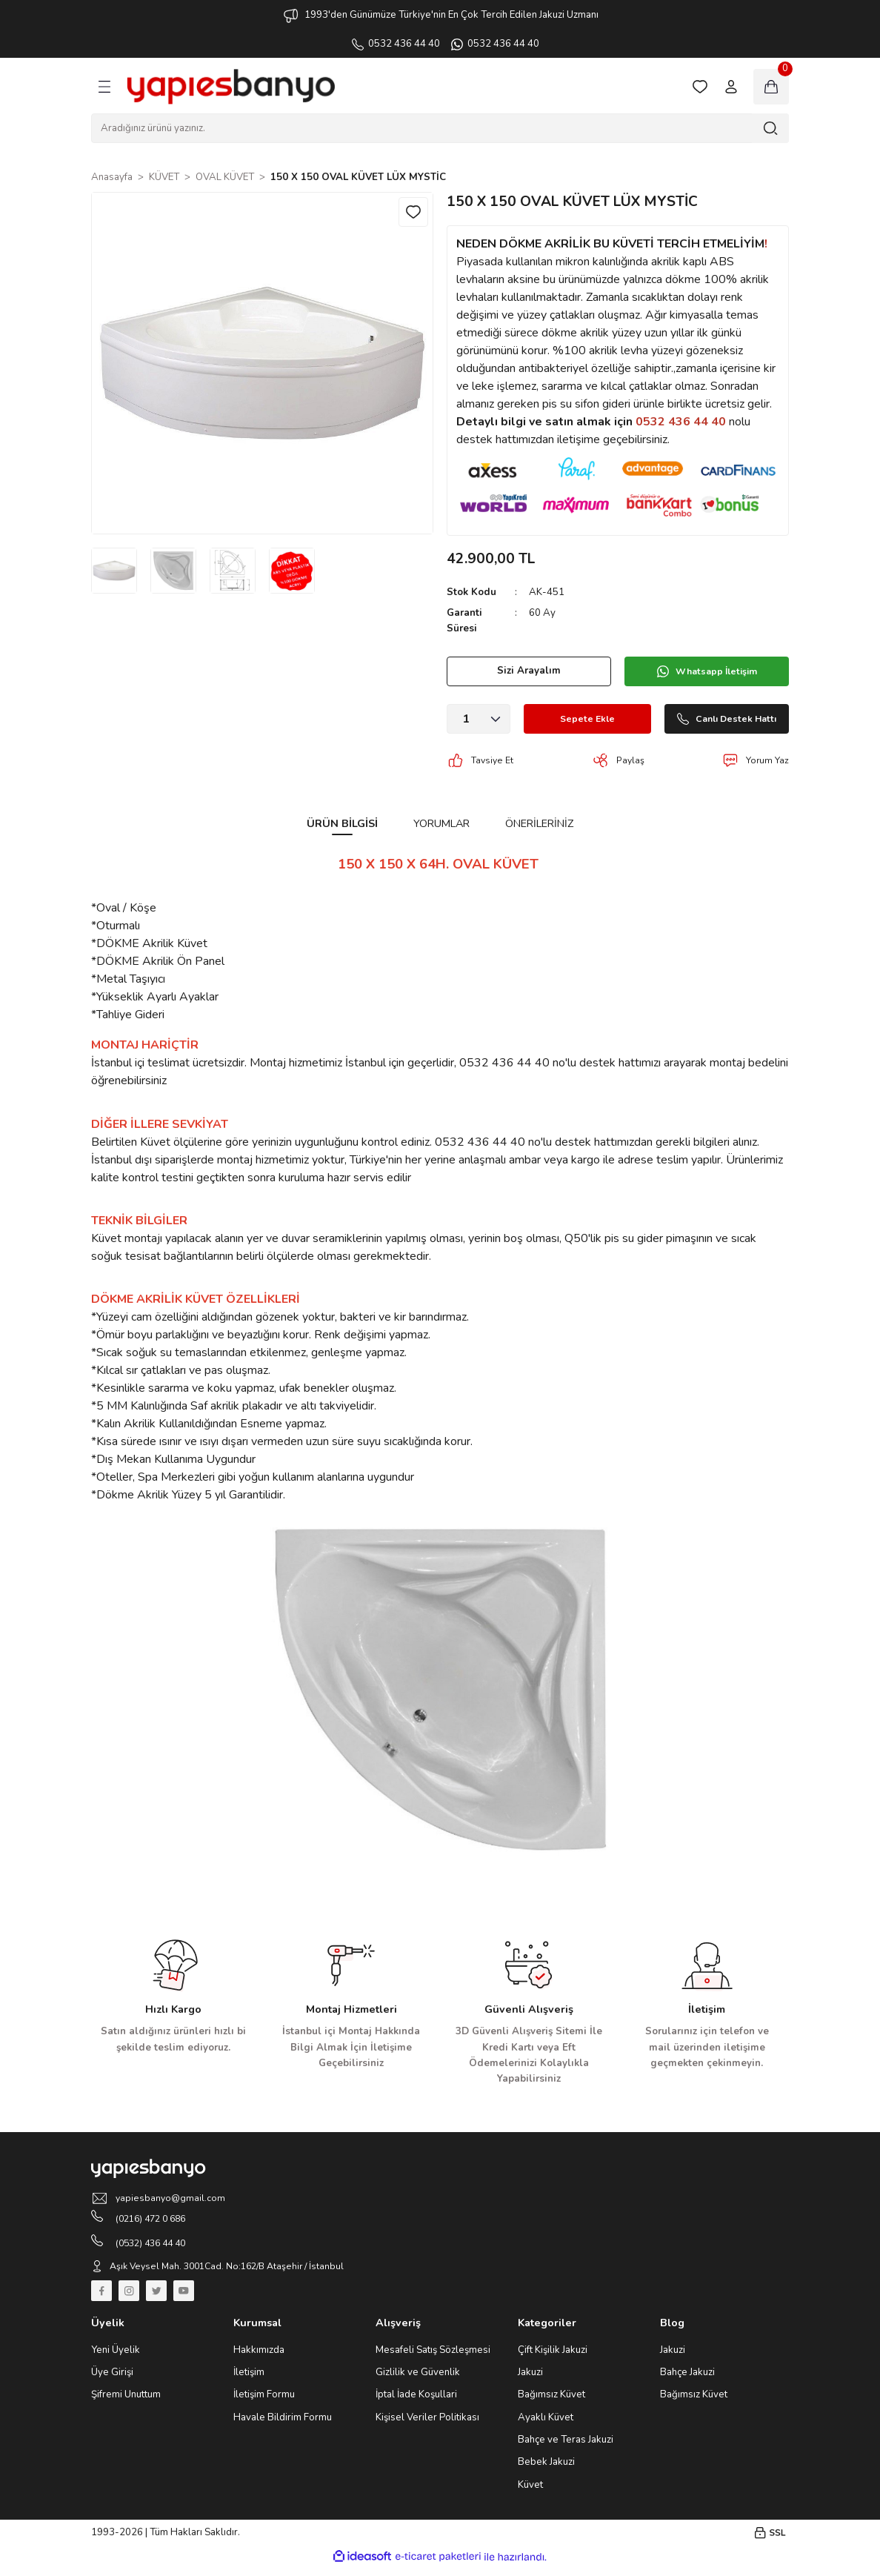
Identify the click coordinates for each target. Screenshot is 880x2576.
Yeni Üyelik (115, 2358)
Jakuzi (530, 2381)
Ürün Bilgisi (342, 823)
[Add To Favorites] (412, 213)
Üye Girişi (112, 2381)
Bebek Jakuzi (546, 2470)
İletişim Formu (264, 2403)
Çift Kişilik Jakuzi (552, 2358)
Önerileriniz (539, 823)
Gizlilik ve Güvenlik (418, 2381)
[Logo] (231, 86)
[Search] (440, 128)
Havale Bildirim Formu (282, 2425)
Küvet (530, 2493)
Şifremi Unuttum (126, 2403)
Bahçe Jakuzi (687, 2381)
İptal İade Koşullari (416, 2403)
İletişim (248, 2381)
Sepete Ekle (572, 719)
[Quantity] (478, 719)
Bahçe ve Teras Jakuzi (565, 2448)
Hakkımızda (258, 2358)
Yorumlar (441, 823)
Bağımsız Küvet (551, 2403)
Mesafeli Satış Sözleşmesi (433, 2358)
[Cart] (771, 86)
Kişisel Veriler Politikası (427, 2425)
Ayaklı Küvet (545, 2425)
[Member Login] (731, 87)
